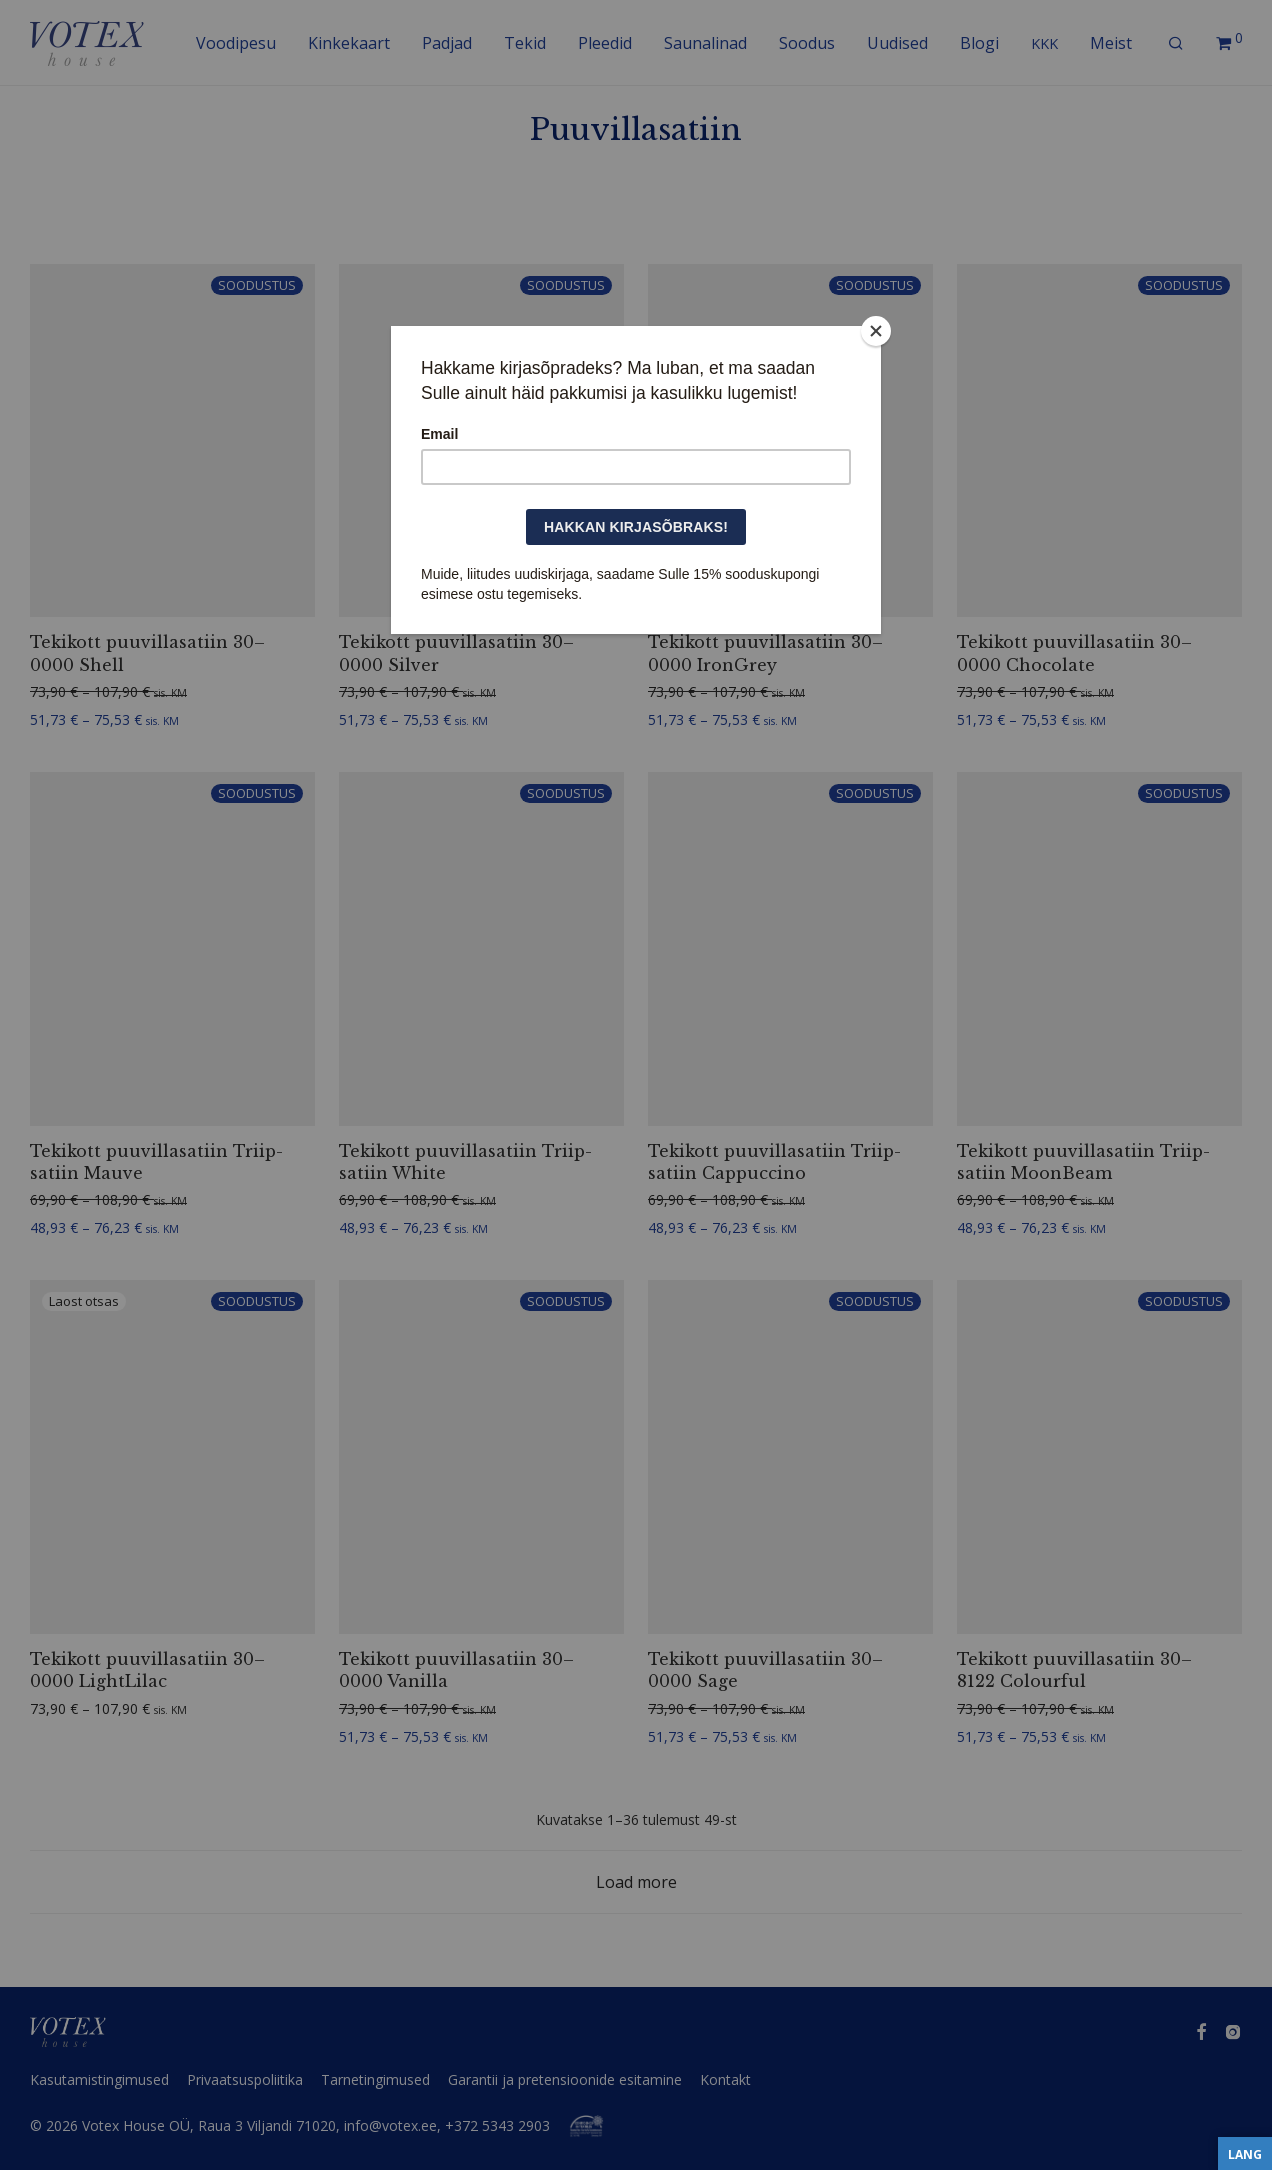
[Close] (876, 331)
